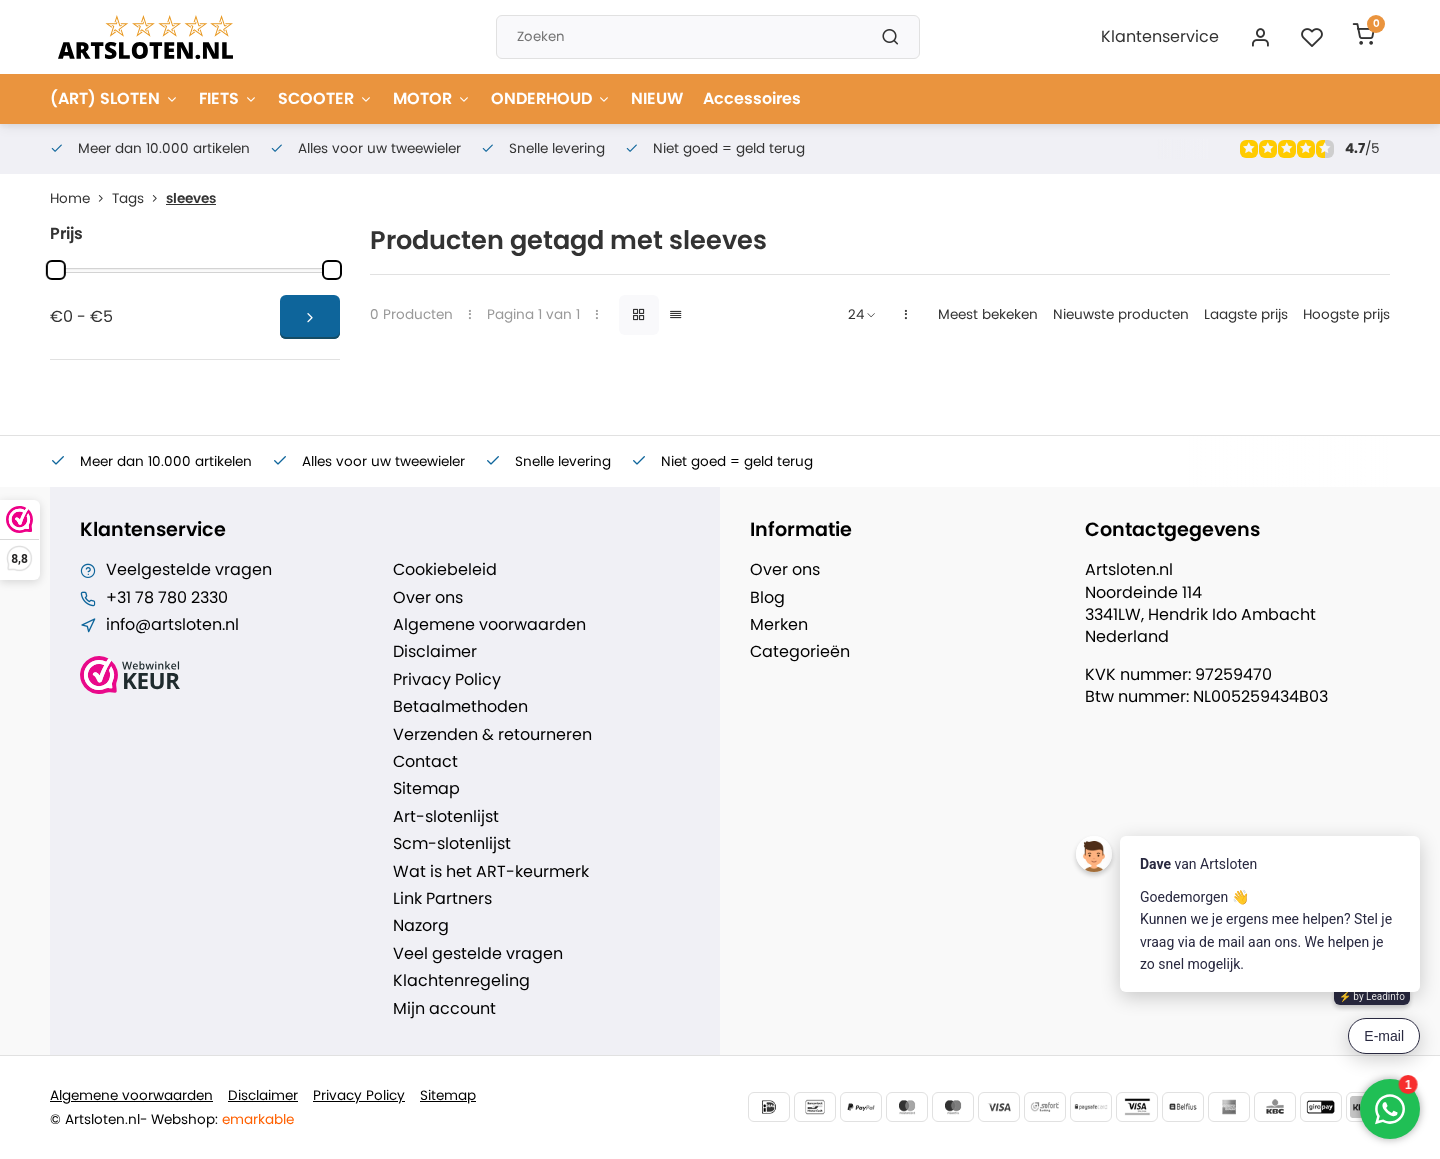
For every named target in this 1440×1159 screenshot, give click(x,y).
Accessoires (752, 98)
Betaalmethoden (460, 707)
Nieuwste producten (1121, 314)
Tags (139, 198)
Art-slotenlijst (446, 817)
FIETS (228, 98)
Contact (425, 762)
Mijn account (444, 1009)
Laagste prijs (1246, 314)
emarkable (258, 1119)
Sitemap (426, 789)
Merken (779, 625)
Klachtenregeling (461, 981)
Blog (767, 598)
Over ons (428, 598)
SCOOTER (325, 98)
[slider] (56, 270)
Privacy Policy (447, 680)
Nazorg (421, 926)
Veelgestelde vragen (189, 570)
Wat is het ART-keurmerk (491, 872)
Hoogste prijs (1346, 314)
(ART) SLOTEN (114, 98)
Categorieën (800, 652)
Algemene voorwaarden (489, 625)
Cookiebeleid (445, 570)
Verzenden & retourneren (492, 735)
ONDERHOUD (551, 98)
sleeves (191, 198)
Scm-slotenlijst (452, 844)
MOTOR (432, 98)
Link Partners (442, 899)
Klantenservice (1160, 36)
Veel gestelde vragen (478, 954)
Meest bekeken (988, 314)
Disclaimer (435, 652)
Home (81, 198)
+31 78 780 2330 (167, 598)
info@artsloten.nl (172, 625)
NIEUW (657, 98)
